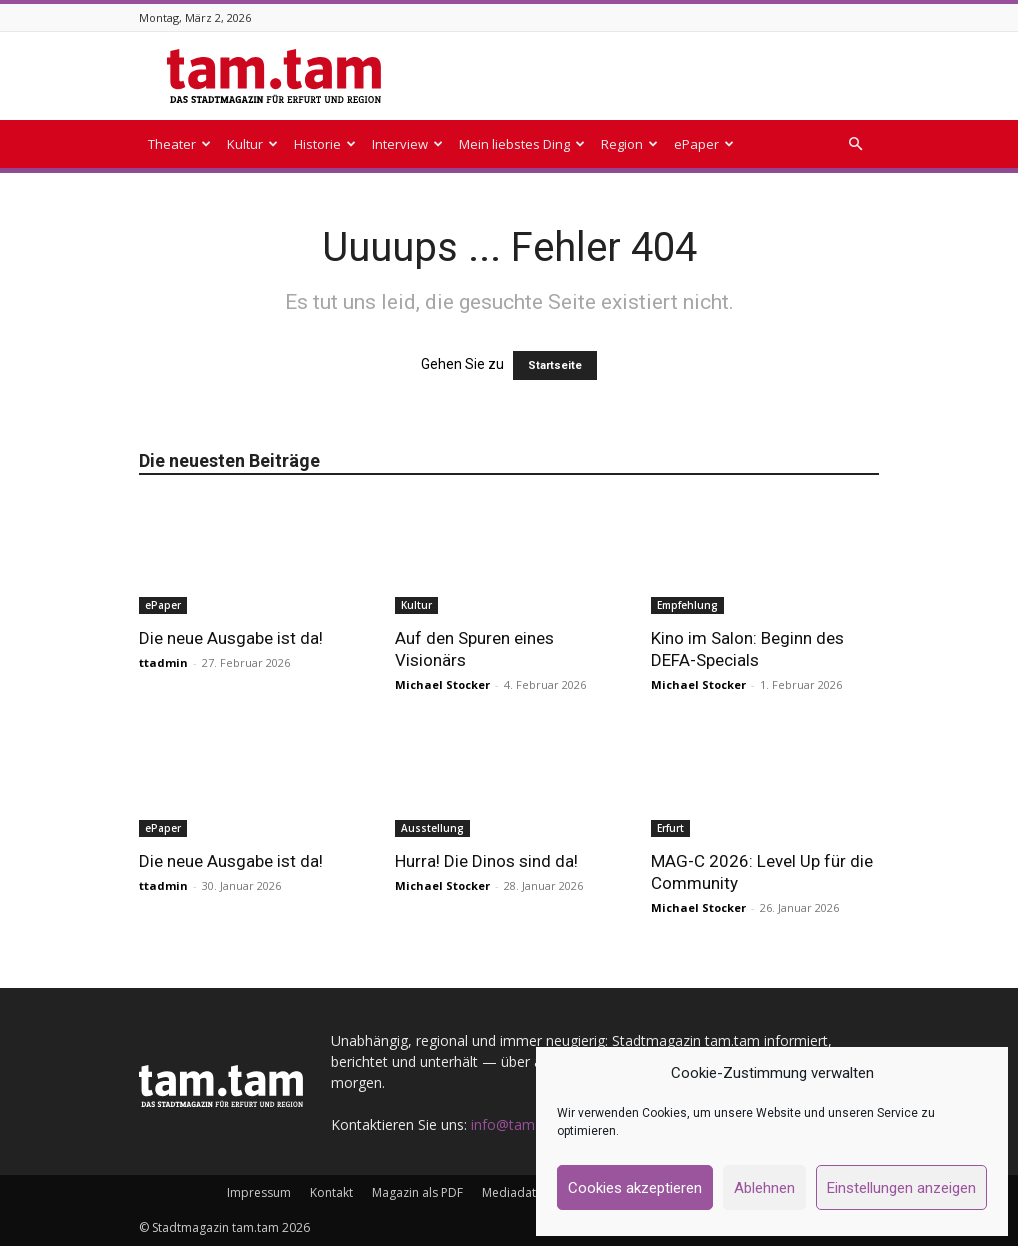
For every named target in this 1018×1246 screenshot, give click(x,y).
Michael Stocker (442, 684)
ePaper (704, 144)
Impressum (259, 1192)
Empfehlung (687, 605)
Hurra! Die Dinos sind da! (486, 861)
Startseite (555, 365)
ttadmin (163, 662)
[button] (855, 144)
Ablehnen (764, 1188)
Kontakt (331, 1192)
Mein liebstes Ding (522, 144)
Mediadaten (516, 1192)
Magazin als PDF (417, 1192)
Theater (179, 144)
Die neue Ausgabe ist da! (231, 638)
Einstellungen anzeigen (901, 1188)
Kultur (252, 144)
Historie (325, 144)
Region (629, 144)
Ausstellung (432, 828)
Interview (407, 144)
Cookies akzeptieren (635, 1188)
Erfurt (670, 828)
